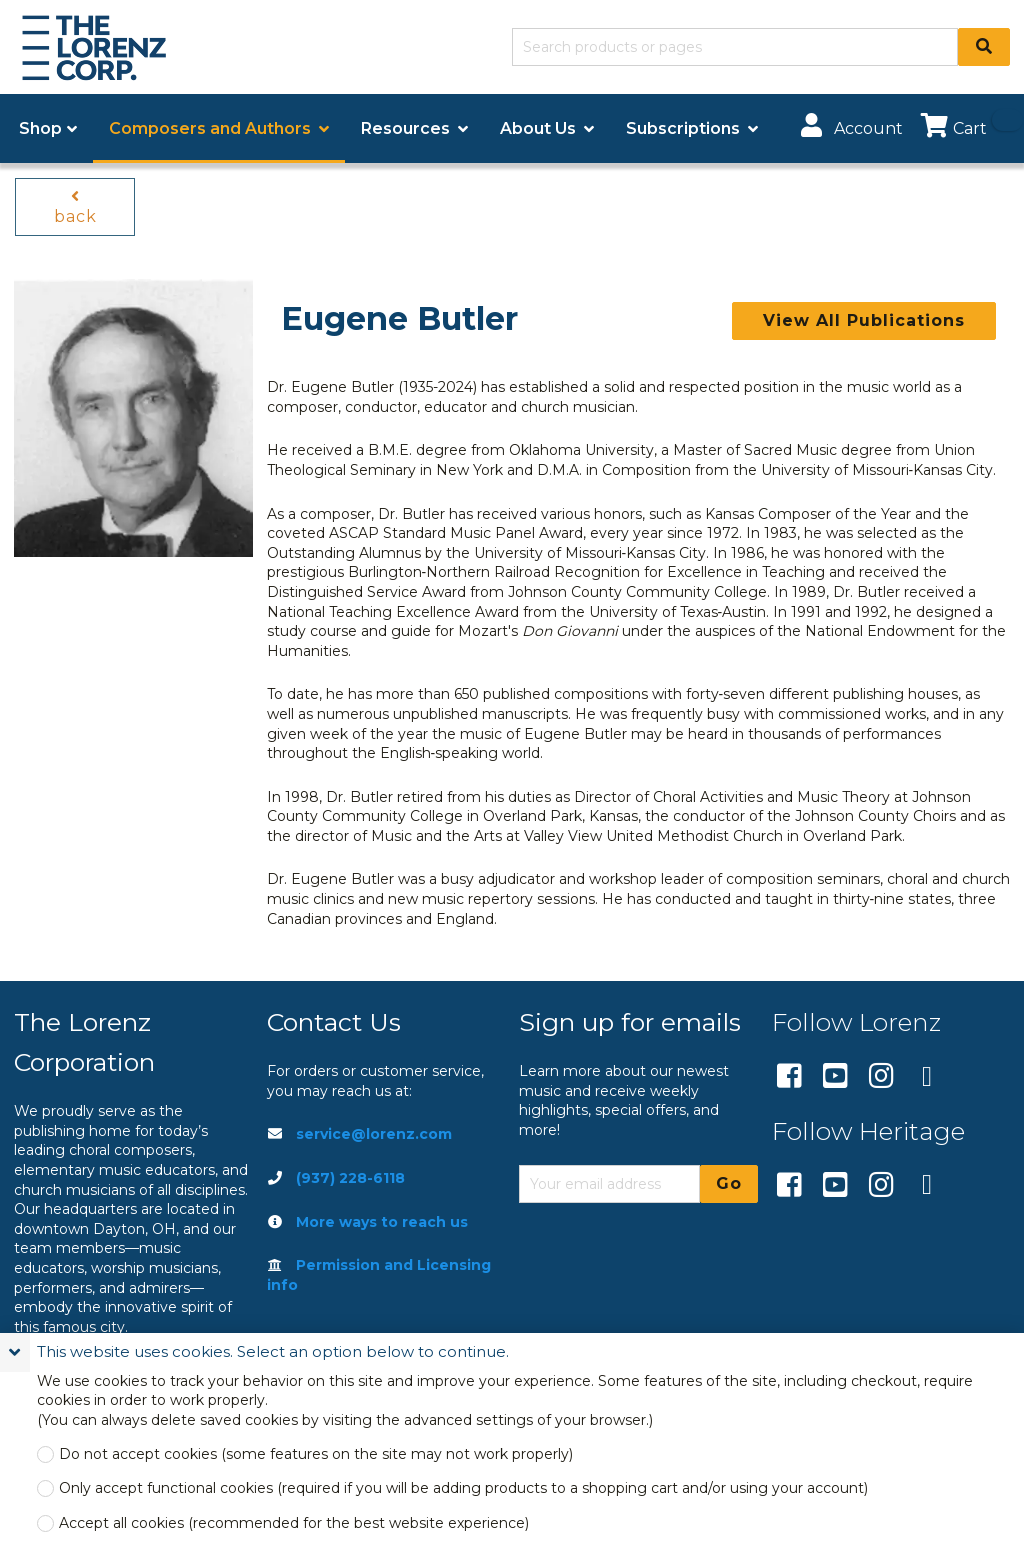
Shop (40, 128)
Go (729, 1183)
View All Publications (864, 320)
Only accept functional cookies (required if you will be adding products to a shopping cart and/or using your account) (463, 1488)
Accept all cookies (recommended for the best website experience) (294, 1523)
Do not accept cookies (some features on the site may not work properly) (316, 1454)
